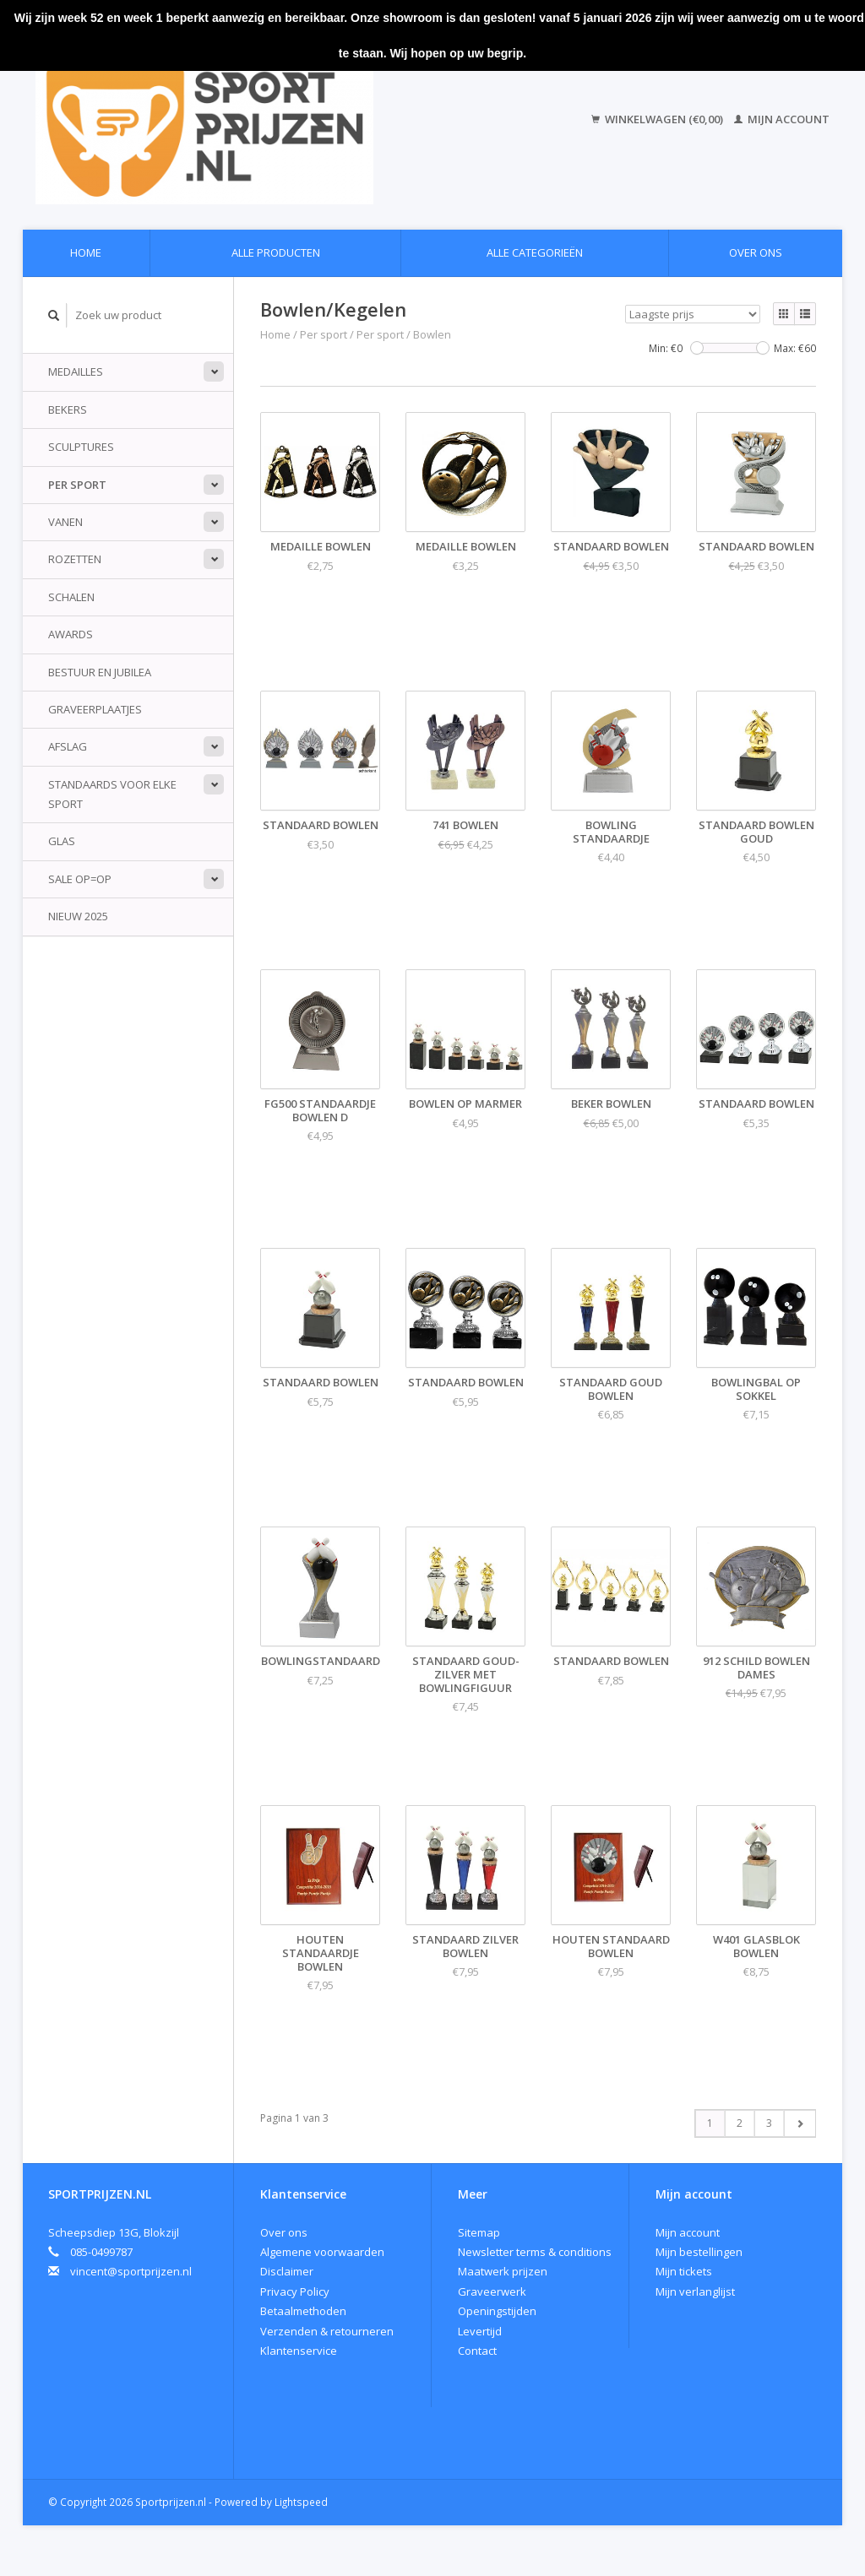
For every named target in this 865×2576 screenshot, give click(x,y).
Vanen (65, 521)
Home (85, 252)
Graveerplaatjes (95, 709)
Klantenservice (298, 2350)
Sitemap (479, 2232)
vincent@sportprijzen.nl (131, 2271)
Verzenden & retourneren (327, 2331)
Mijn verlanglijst (695, 2291)
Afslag (67, 746)
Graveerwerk (492, 2291)
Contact (477, 2350)
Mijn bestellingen (699, 2251)
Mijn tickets (684, 2271)
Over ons (755, 252)
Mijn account (782, 119)
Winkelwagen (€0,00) (658, 119)
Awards (70, 634)
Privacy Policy (294, 2291)
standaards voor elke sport (112, 794)
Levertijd (480, 2331)
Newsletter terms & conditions (535, 2251)
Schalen (71, 597)
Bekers (67, 409)
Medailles (75, 371)
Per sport (77, 484)
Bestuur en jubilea (99, 672)
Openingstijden (497, 2310)
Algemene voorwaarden (322, 2251)
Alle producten (275, 252)
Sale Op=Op (80, 879)
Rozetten (74, 559)
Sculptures (81, 446)
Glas (61, 841)
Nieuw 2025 (78, 916)
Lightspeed (301, 2501)
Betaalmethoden (303, 2310)
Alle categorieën (535, 252)
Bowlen (432, 334)
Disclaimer (286, 2271)
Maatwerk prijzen (502, 2271)
